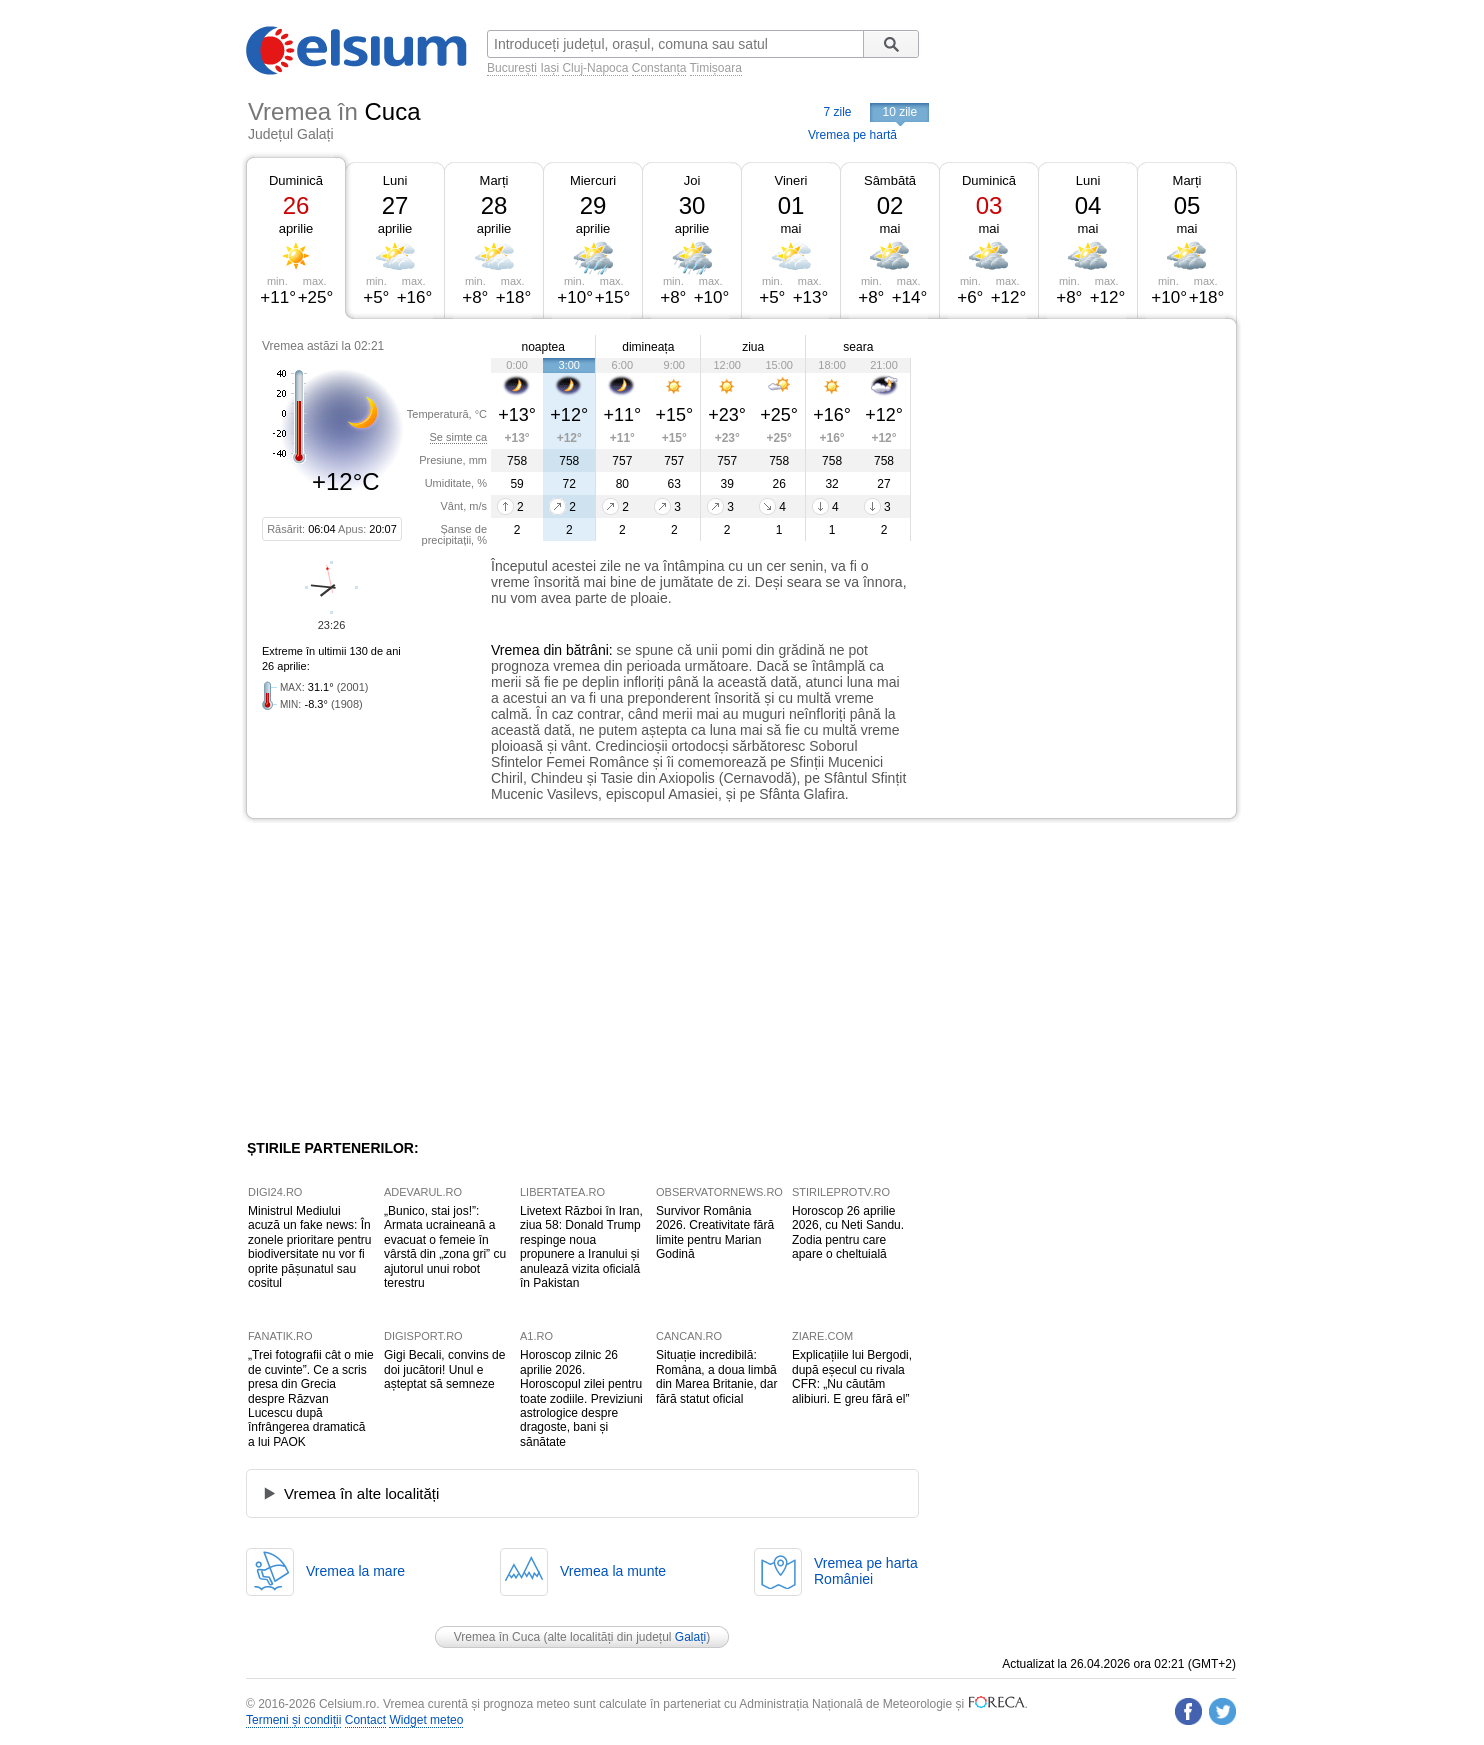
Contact (365, 1720)
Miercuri (593, 180)
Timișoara (716, 68)
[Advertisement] (1074, 468)
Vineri (790, 180)
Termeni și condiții (293, 1720)
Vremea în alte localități (361, 1493)
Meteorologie (917, 1704)
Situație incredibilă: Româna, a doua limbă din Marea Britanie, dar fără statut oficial (716, 1376)
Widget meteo (426, 1720)
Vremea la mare (355, 1571)
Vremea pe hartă (852, 135)
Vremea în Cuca (497, 1637)
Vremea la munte (613, 1571)
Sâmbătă (890, 180)
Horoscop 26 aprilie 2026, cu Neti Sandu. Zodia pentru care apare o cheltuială (848, 1232)
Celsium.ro (347, 1704)
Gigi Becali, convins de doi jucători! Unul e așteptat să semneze (444, 1369)
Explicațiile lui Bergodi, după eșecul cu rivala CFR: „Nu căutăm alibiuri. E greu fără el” (852, 1376)
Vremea (515, 650)
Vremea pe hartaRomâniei (866, 1571)
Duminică (296, 180)
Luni (395, 180)
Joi (692, 180)
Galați (690, 1637)
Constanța (659, 68)
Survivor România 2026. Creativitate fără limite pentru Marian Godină (715, 1232)
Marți (494, 180)
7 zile (837, 112)
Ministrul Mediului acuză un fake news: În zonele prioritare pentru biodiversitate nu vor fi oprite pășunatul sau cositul (309, 1247)
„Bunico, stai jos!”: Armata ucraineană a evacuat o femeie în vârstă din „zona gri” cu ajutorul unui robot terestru (445, 1247)
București (512, 68)
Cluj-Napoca (595, 68)
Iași (549, 68)
